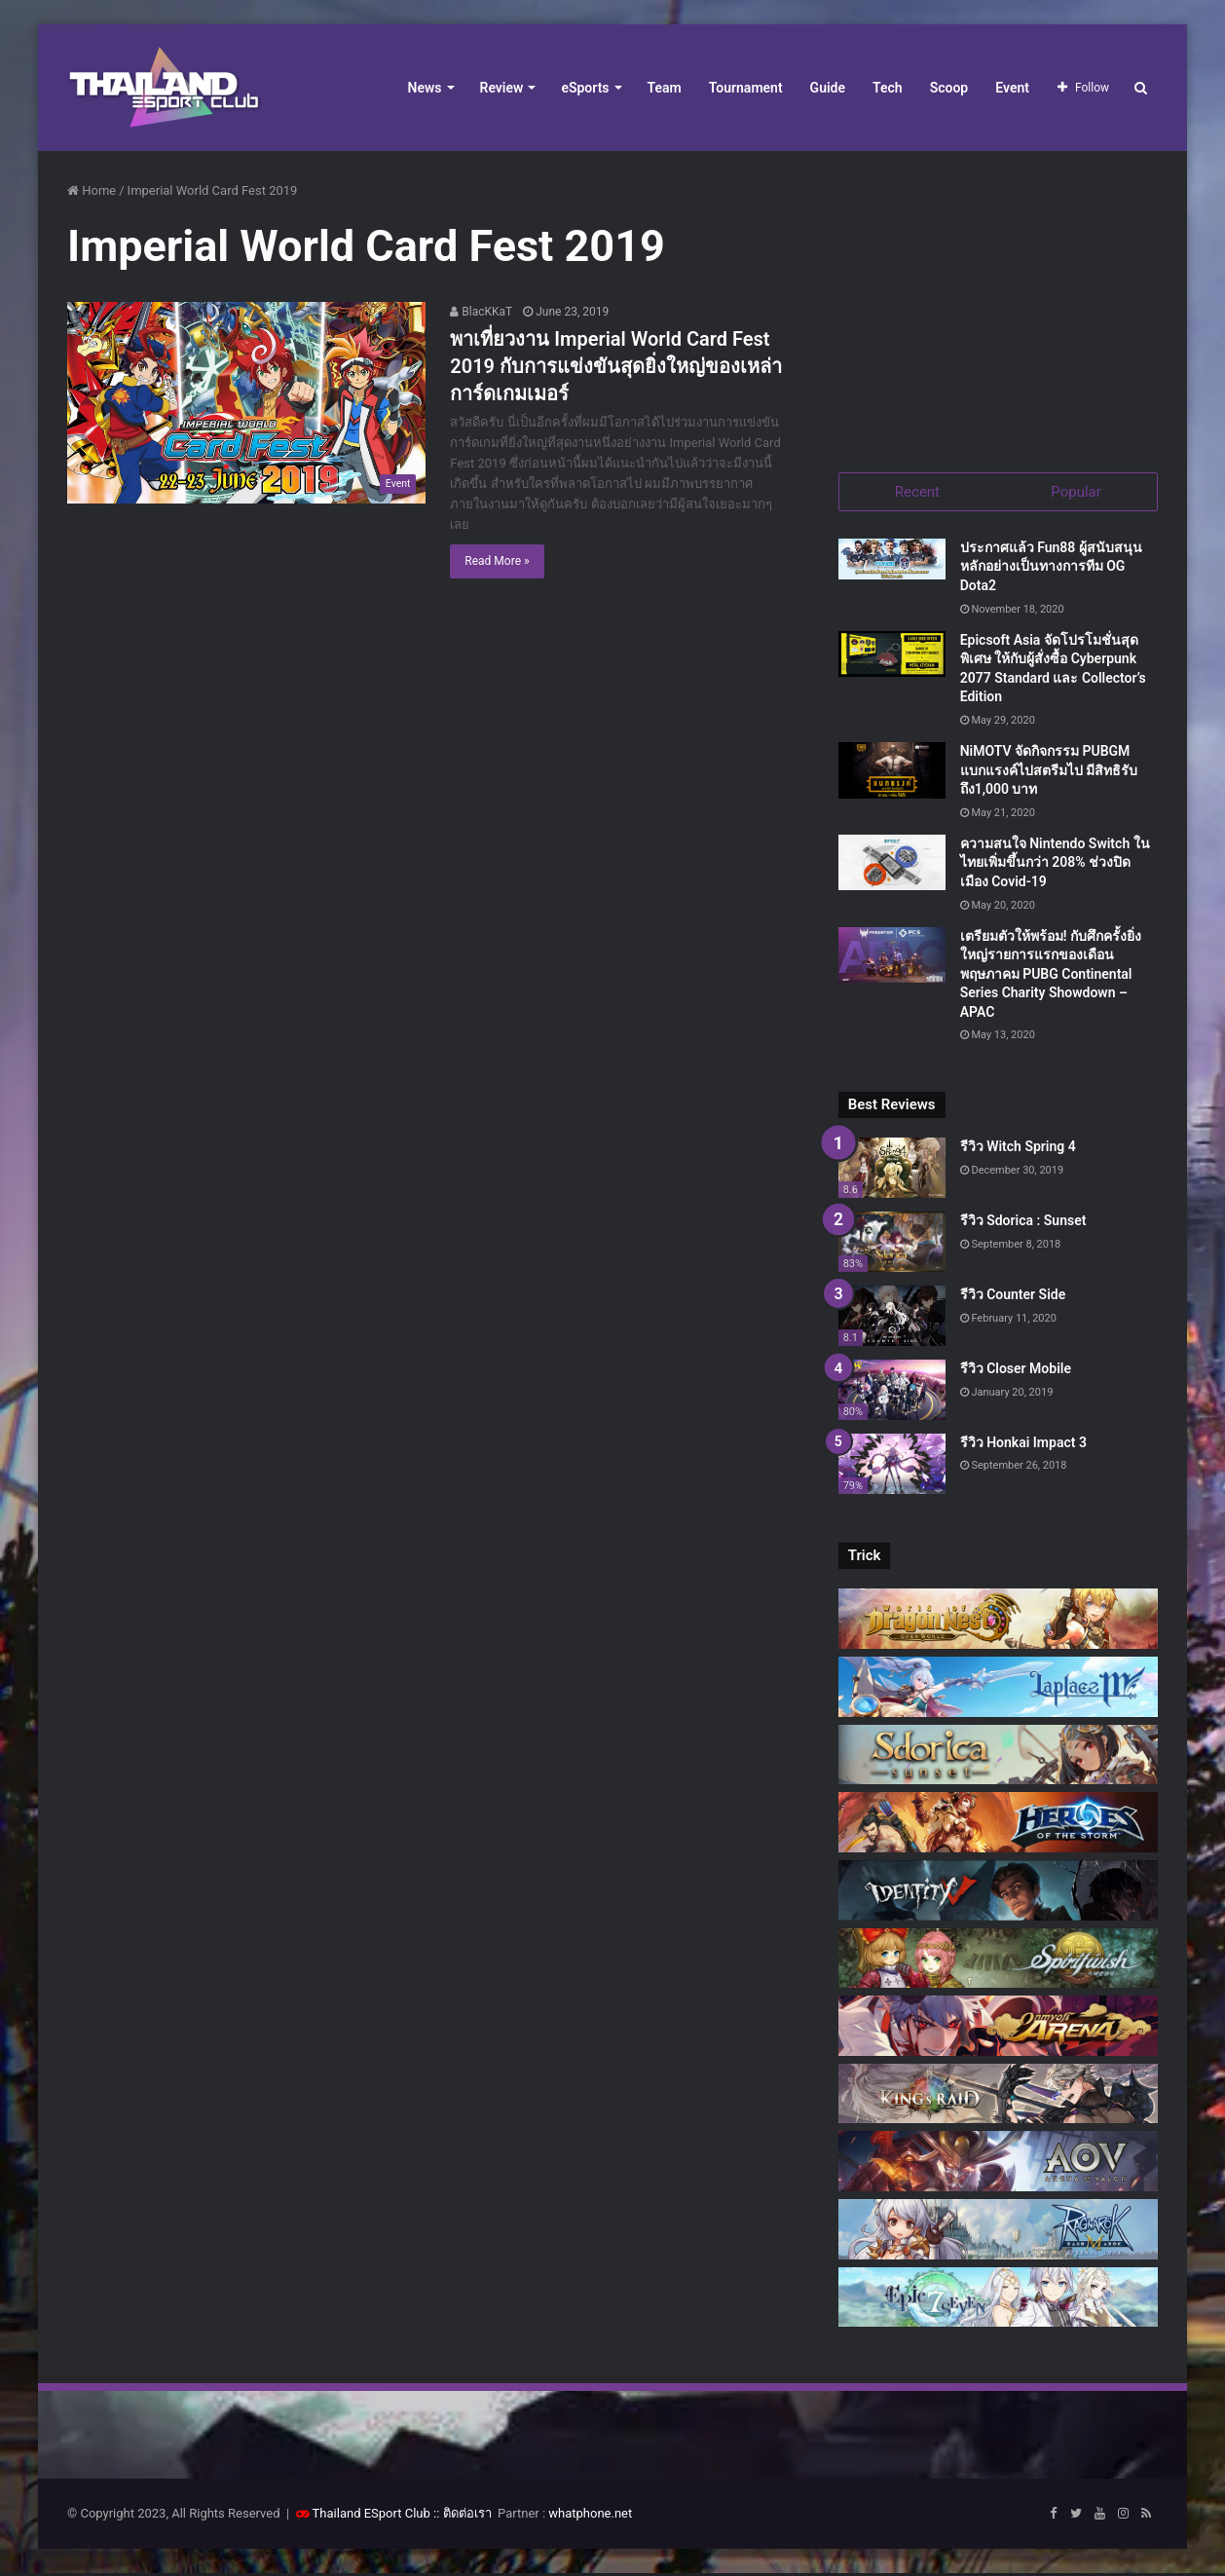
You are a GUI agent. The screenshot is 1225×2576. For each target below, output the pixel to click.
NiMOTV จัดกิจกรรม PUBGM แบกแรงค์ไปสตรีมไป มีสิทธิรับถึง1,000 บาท (1048, 772)
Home (91, 190)
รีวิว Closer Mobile (1015, 1370)
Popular (1076, 492)
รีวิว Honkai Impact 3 (1023, 1444)
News (425, 87)
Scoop (949, 87)
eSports (585, 87)
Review (502, 87)
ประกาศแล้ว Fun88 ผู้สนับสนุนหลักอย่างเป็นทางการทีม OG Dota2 (1051, 568)
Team (665, 87)
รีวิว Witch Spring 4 (1018, 1149)
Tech (887, 87)
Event (1012, 87)
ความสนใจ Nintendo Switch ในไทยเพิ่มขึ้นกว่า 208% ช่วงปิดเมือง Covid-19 (1055, 864)
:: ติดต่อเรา (462, 2516)
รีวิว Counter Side (1013, 1296)
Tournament (746, 87)
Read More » (496, 561)
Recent (917, 492)
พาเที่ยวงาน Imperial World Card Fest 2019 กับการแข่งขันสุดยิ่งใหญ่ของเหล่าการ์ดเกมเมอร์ (616, 366)
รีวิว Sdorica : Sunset (1023, 1223)
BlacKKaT (481, 311)
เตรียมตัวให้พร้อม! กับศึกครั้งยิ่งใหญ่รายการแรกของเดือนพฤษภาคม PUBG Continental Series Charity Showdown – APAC (1050, 976)
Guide (827, 87)
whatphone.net (590, 2516)
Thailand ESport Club (371, 2516)
